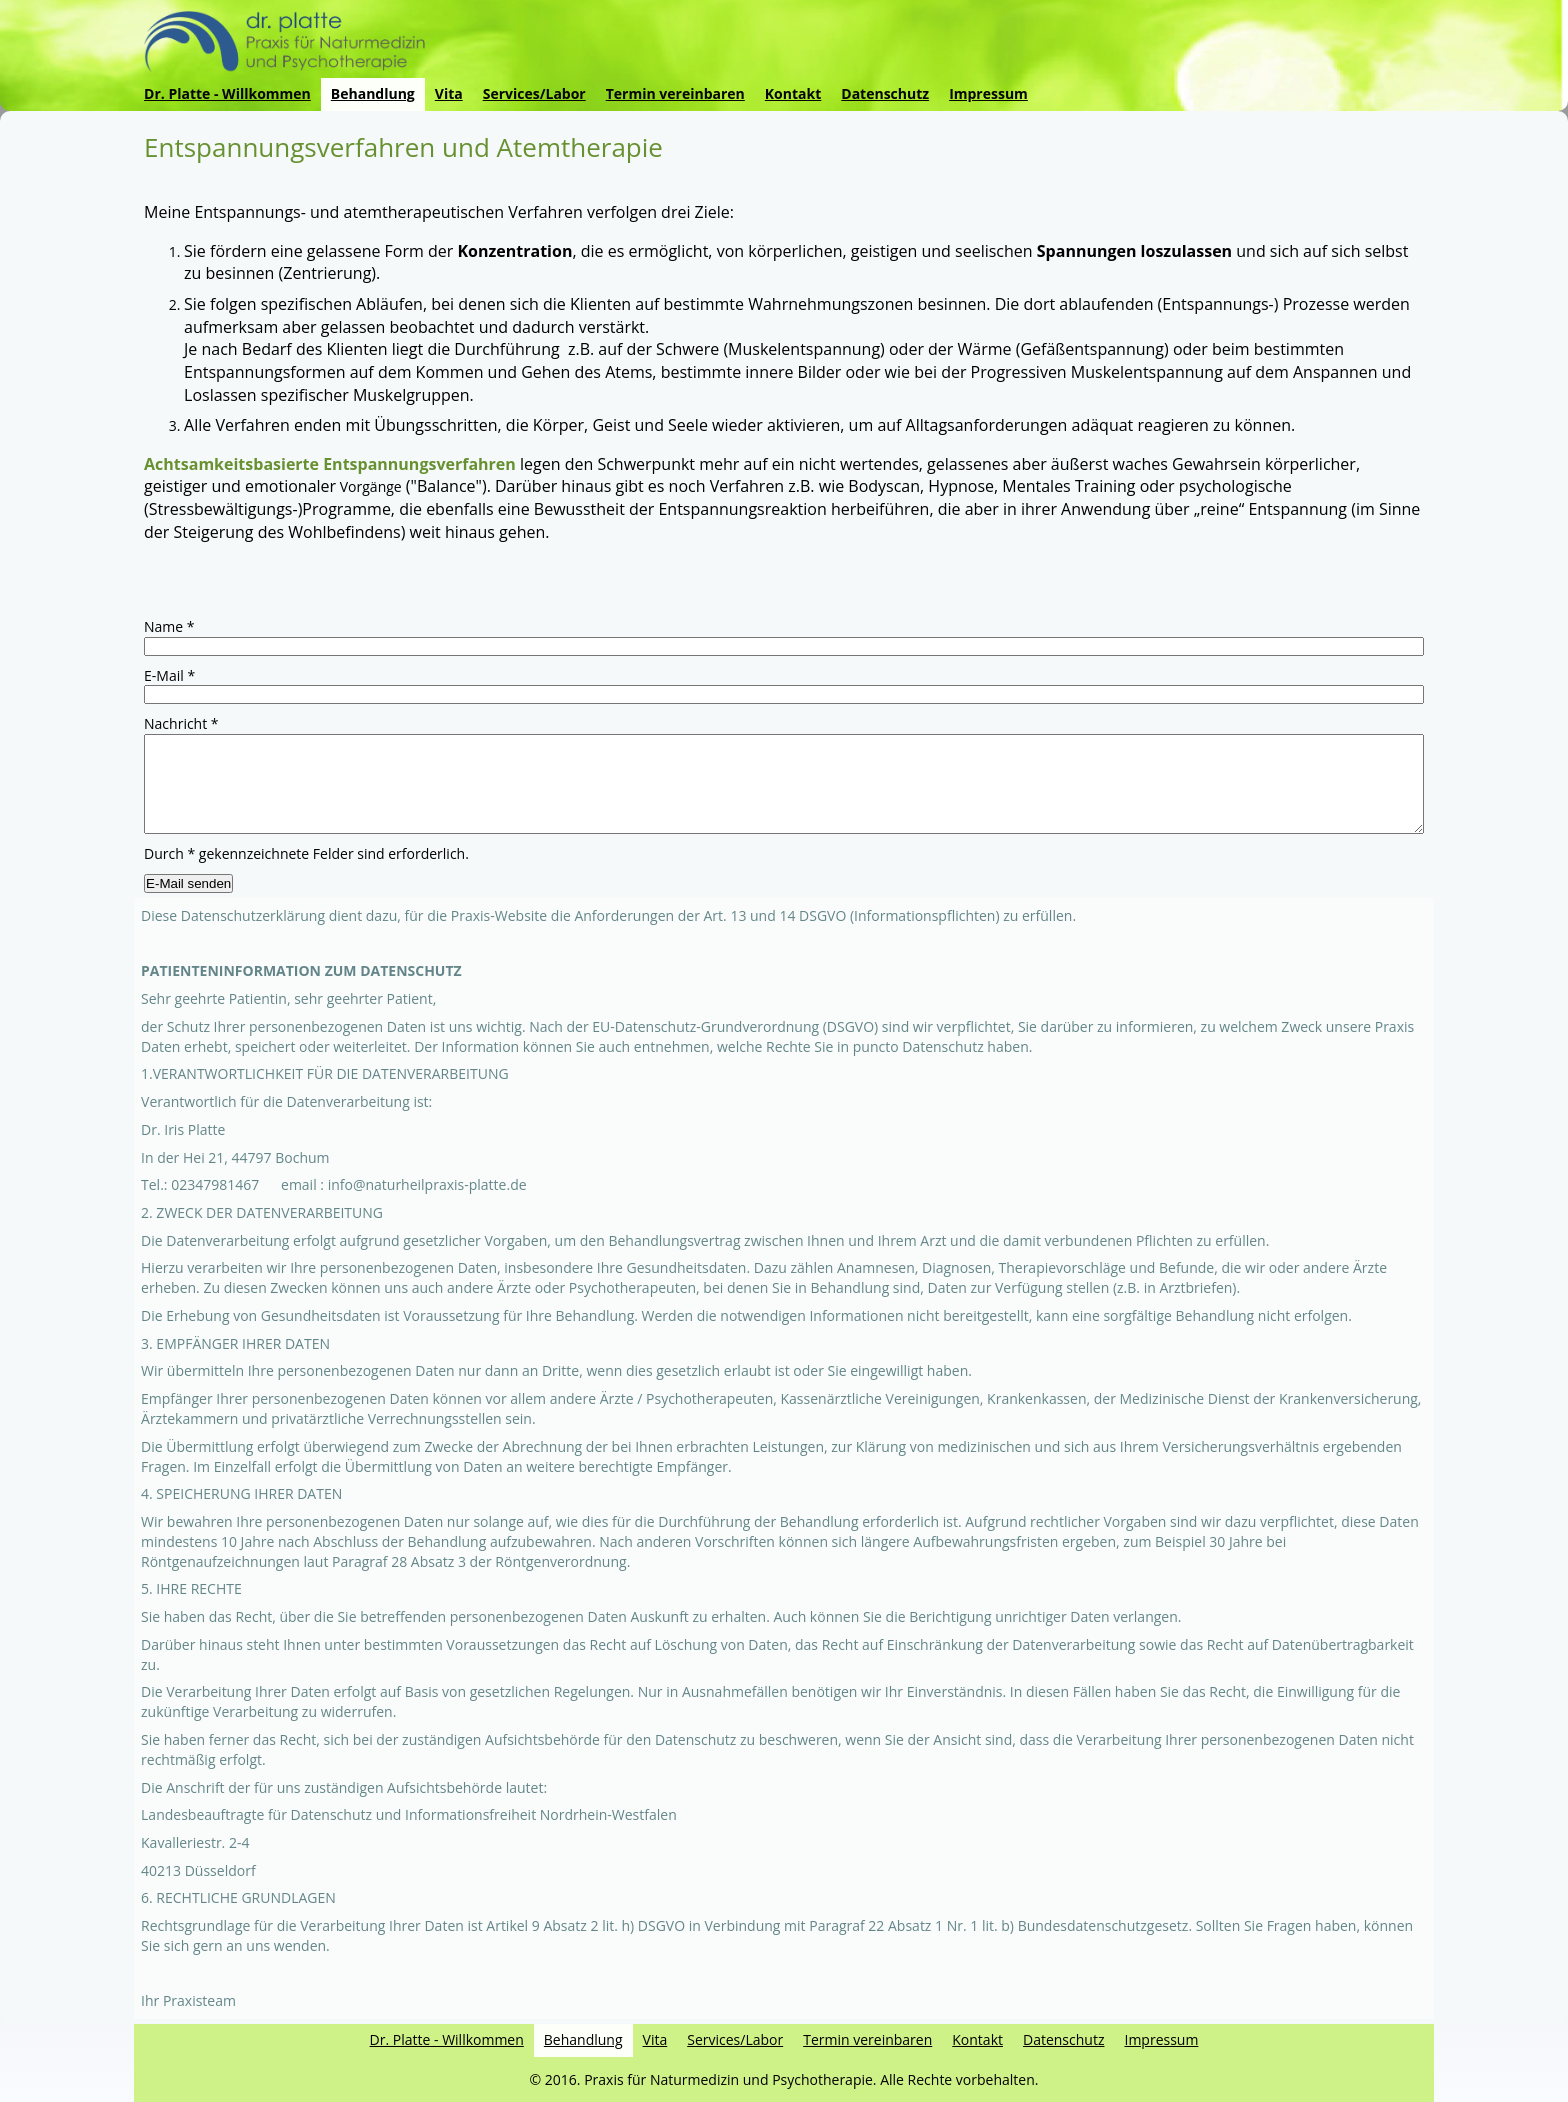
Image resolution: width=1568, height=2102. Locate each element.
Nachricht (181, 723)
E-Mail (169, 675)
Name (169, 626)
